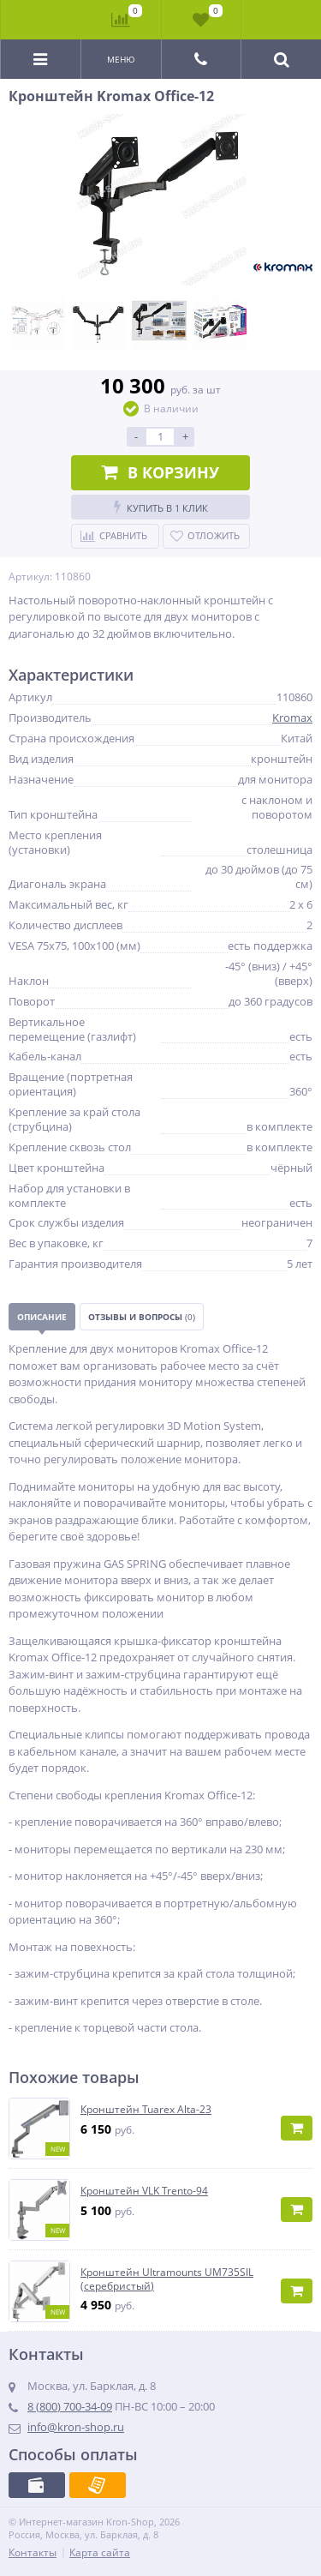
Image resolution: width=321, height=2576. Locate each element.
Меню (121, 59)
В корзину (160, 472)
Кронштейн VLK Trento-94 (144, 2191)
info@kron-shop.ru (75, 2427)
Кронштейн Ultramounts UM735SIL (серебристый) (166, 2279)
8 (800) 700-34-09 (69, 2406)
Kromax (292, 717)
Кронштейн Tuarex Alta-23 (145, 2110)
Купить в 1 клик (161, 507)
